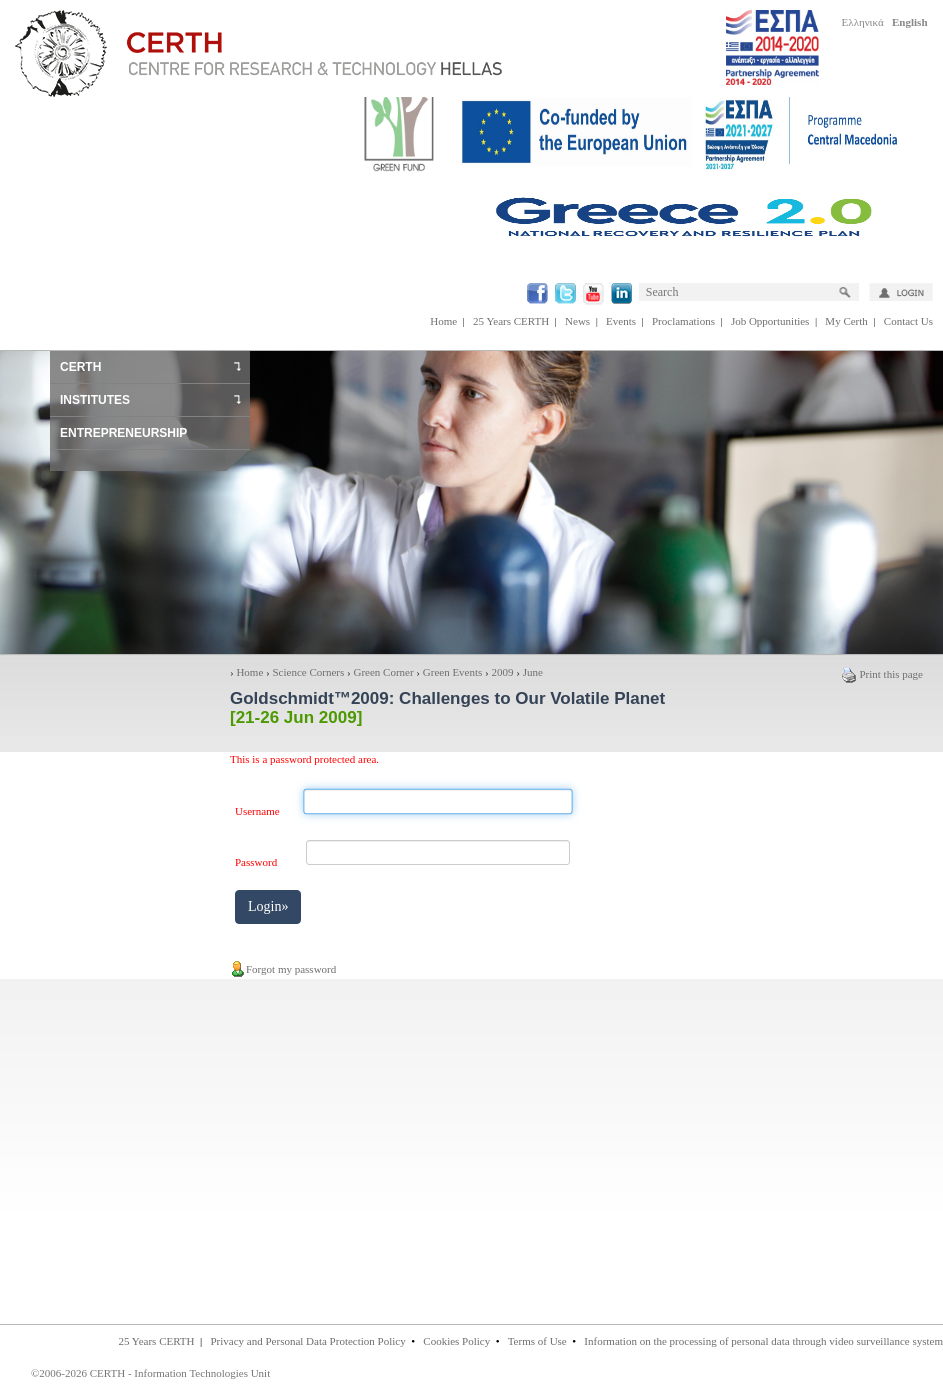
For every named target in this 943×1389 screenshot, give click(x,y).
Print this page (882, 674)
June (533, 672)
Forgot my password (283, 969)
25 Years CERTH (511, 321)
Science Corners (308, 672)
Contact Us (908, 321)
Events (621, 321)
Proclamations (683, 321)
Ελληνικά (863, 22)
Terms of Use (537, 1341)
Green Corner (383, 672)
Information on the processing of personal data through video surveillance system (763, 1341)
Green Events (453, 672)
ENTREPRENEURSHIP (123, 433)
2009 (503, 672)
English (909, 22)
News (577, 321)
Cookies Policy (456, 1341)
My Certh (846, 321)
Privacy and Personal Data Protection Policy (307, 1341)
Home (443, 321)
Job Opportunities (770, 321)
